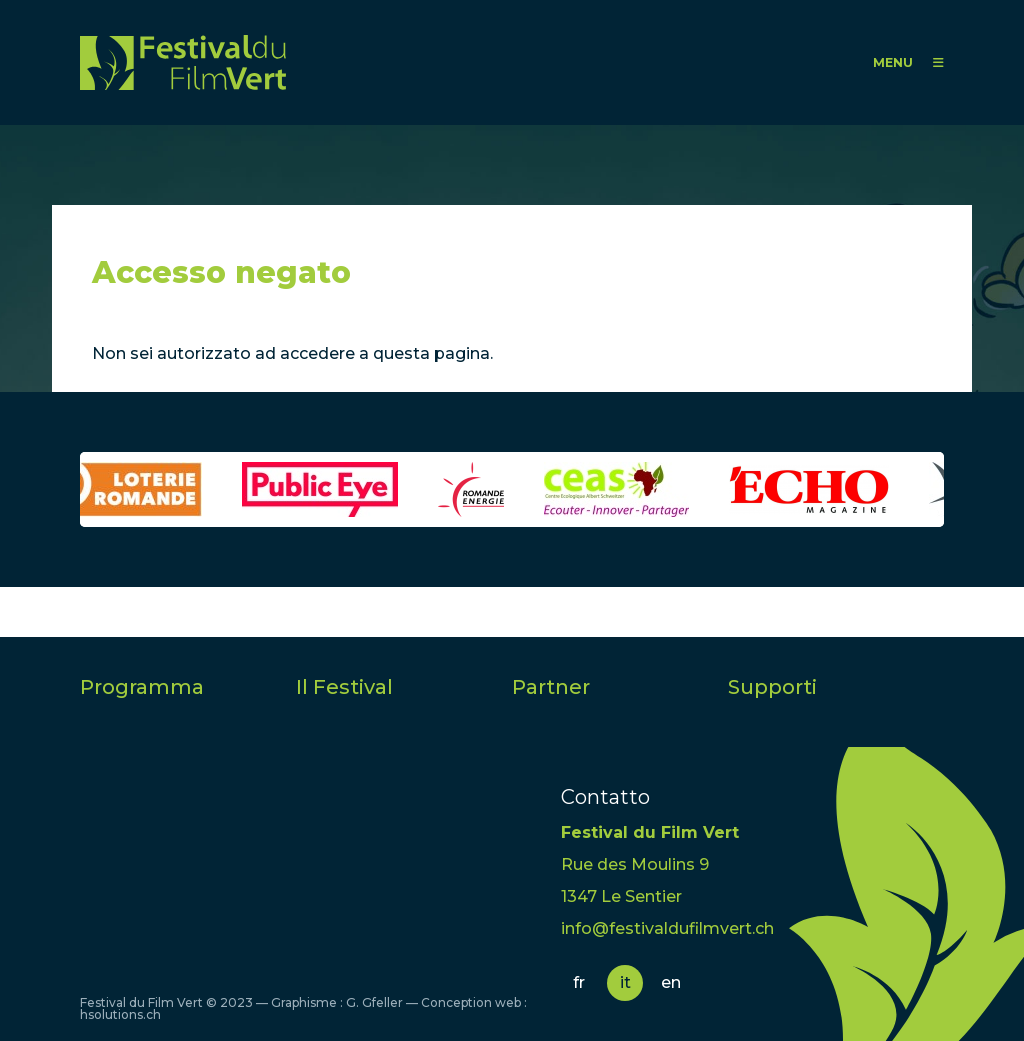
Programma (142, 687)
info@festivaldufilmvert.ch (667, 928)
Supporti (772, 687)
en (671, 982)
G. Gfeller (374, 1002)
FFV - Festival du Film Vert (183, 62)
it (625, 982)
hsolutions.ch (120, 1014)
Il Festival (344, 687)
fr (579, 982)
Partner (551, 687)
